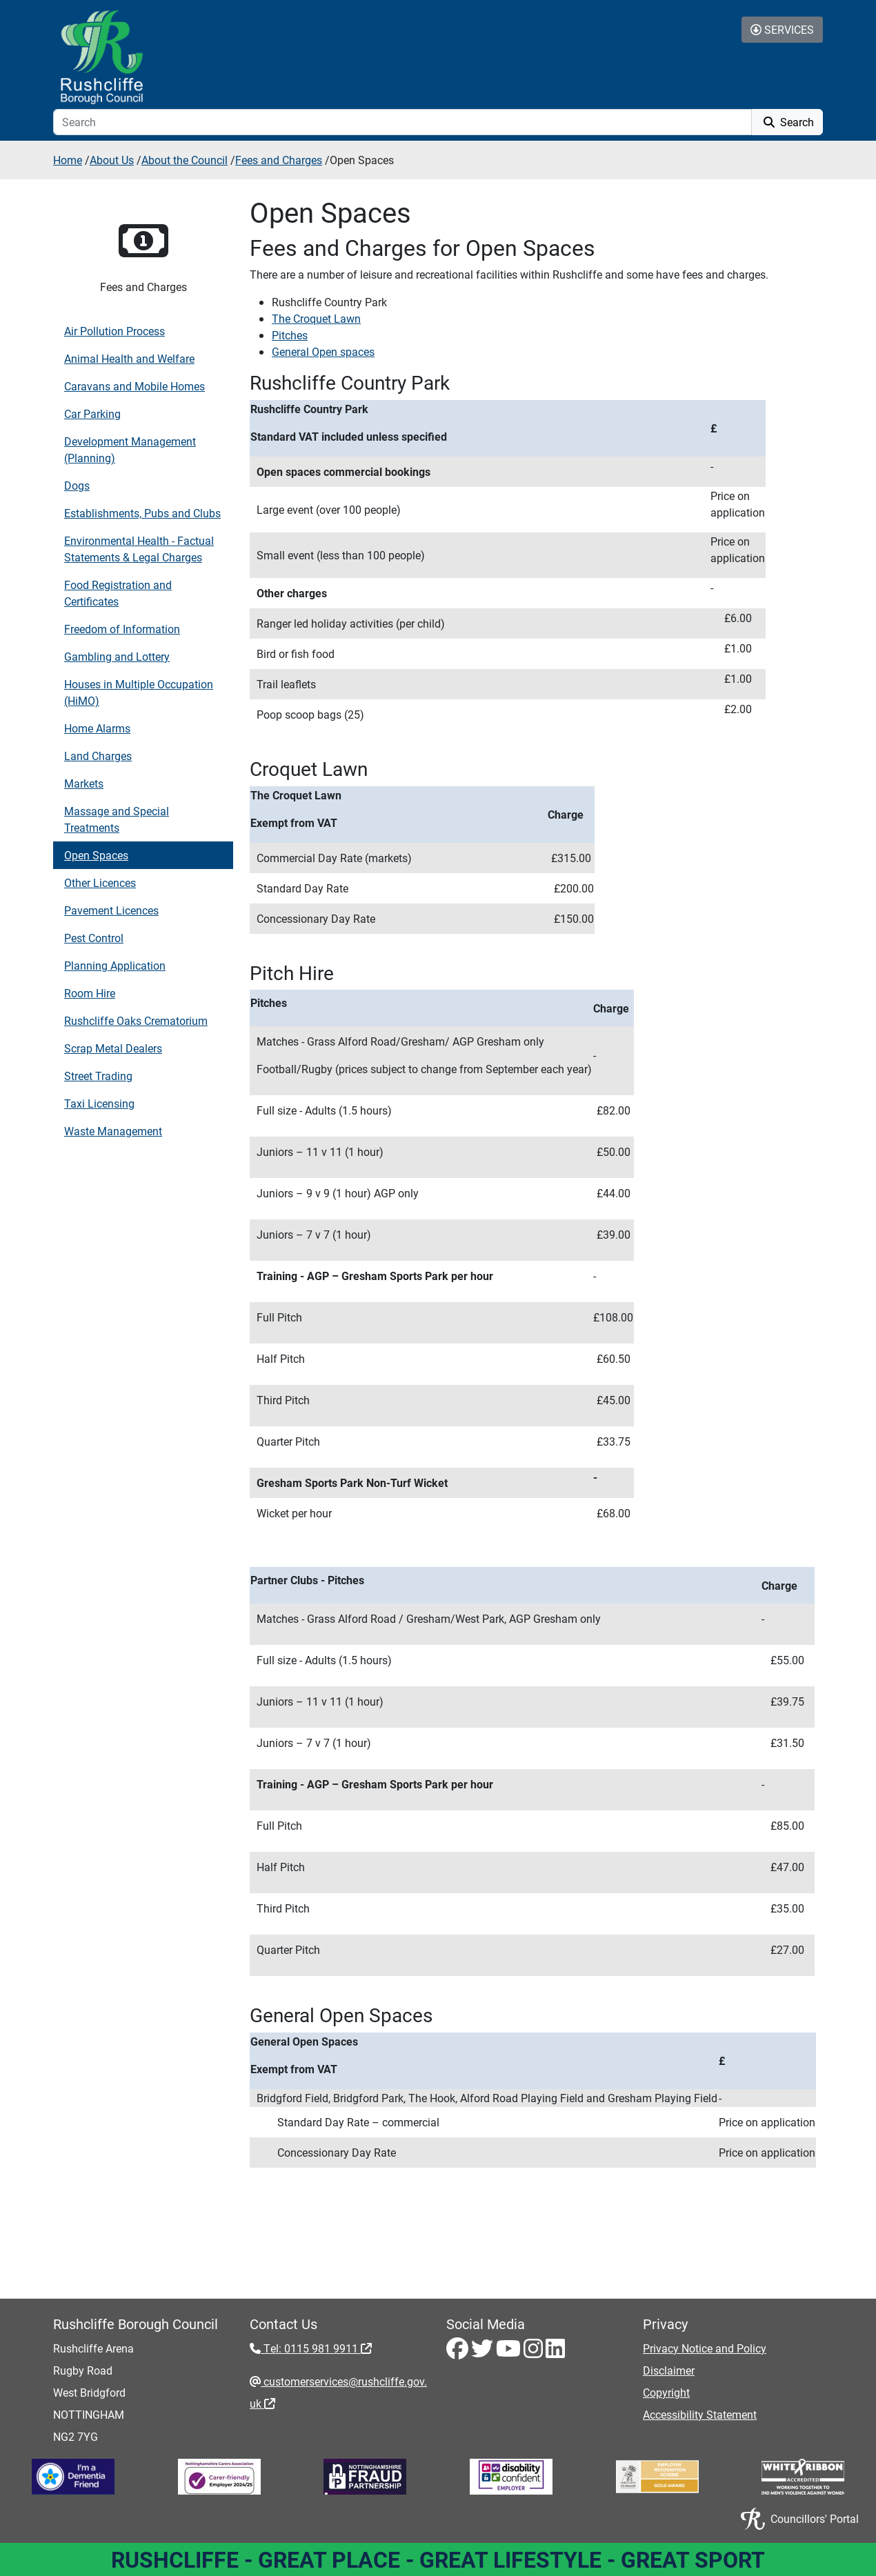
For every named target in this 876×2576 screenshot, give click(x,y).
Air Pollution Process (114, 330)
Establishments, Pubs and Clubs (142, 513)
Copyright (666, 2392)
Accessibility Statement (700, 2414)
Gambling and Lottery (117, 656)
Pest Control (93, 937)
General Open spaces (323, 351)
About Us (112, 159)
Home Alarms (97, 728)
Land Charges (98, 755)
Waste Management (113, 1131)
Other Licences (100, 882)
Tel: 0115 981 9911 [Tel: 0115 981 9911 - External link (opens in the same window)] (316, 2348)
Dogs (77, 485)
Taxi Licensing (99, 1103)
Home (67, 159)
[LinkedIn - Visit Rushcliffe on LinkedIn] (555, 2352)
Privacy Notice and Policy (704, 2348)
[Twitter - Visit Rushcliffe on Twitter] (483, 2352)
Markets (83, 783)
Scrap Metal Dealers (113, 1048)
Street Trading (98, 1075)
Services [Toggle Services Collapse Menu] (782, 29)
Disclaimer (669, 2370)
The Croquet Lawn (316, 318)
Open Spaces (96, 855)
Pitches (290, 335)
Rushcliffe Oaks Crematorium (136, 1020)
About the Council (184, 159)
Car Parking (92, 413)
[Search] (402, 122)
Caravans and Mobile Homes (134, 386)
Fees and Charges (278, 159)
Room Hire (89, 993)
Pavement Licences (111, 910)
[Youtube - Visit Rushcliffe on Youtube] (510, 2352)
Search (787, 121)
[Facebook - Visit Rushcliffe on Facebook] (458, 2352)
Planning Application (115, 965)
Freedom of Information (122, 628)
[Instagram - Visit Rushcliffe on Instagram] (535, 2352)
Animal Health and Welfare (129, 358)
